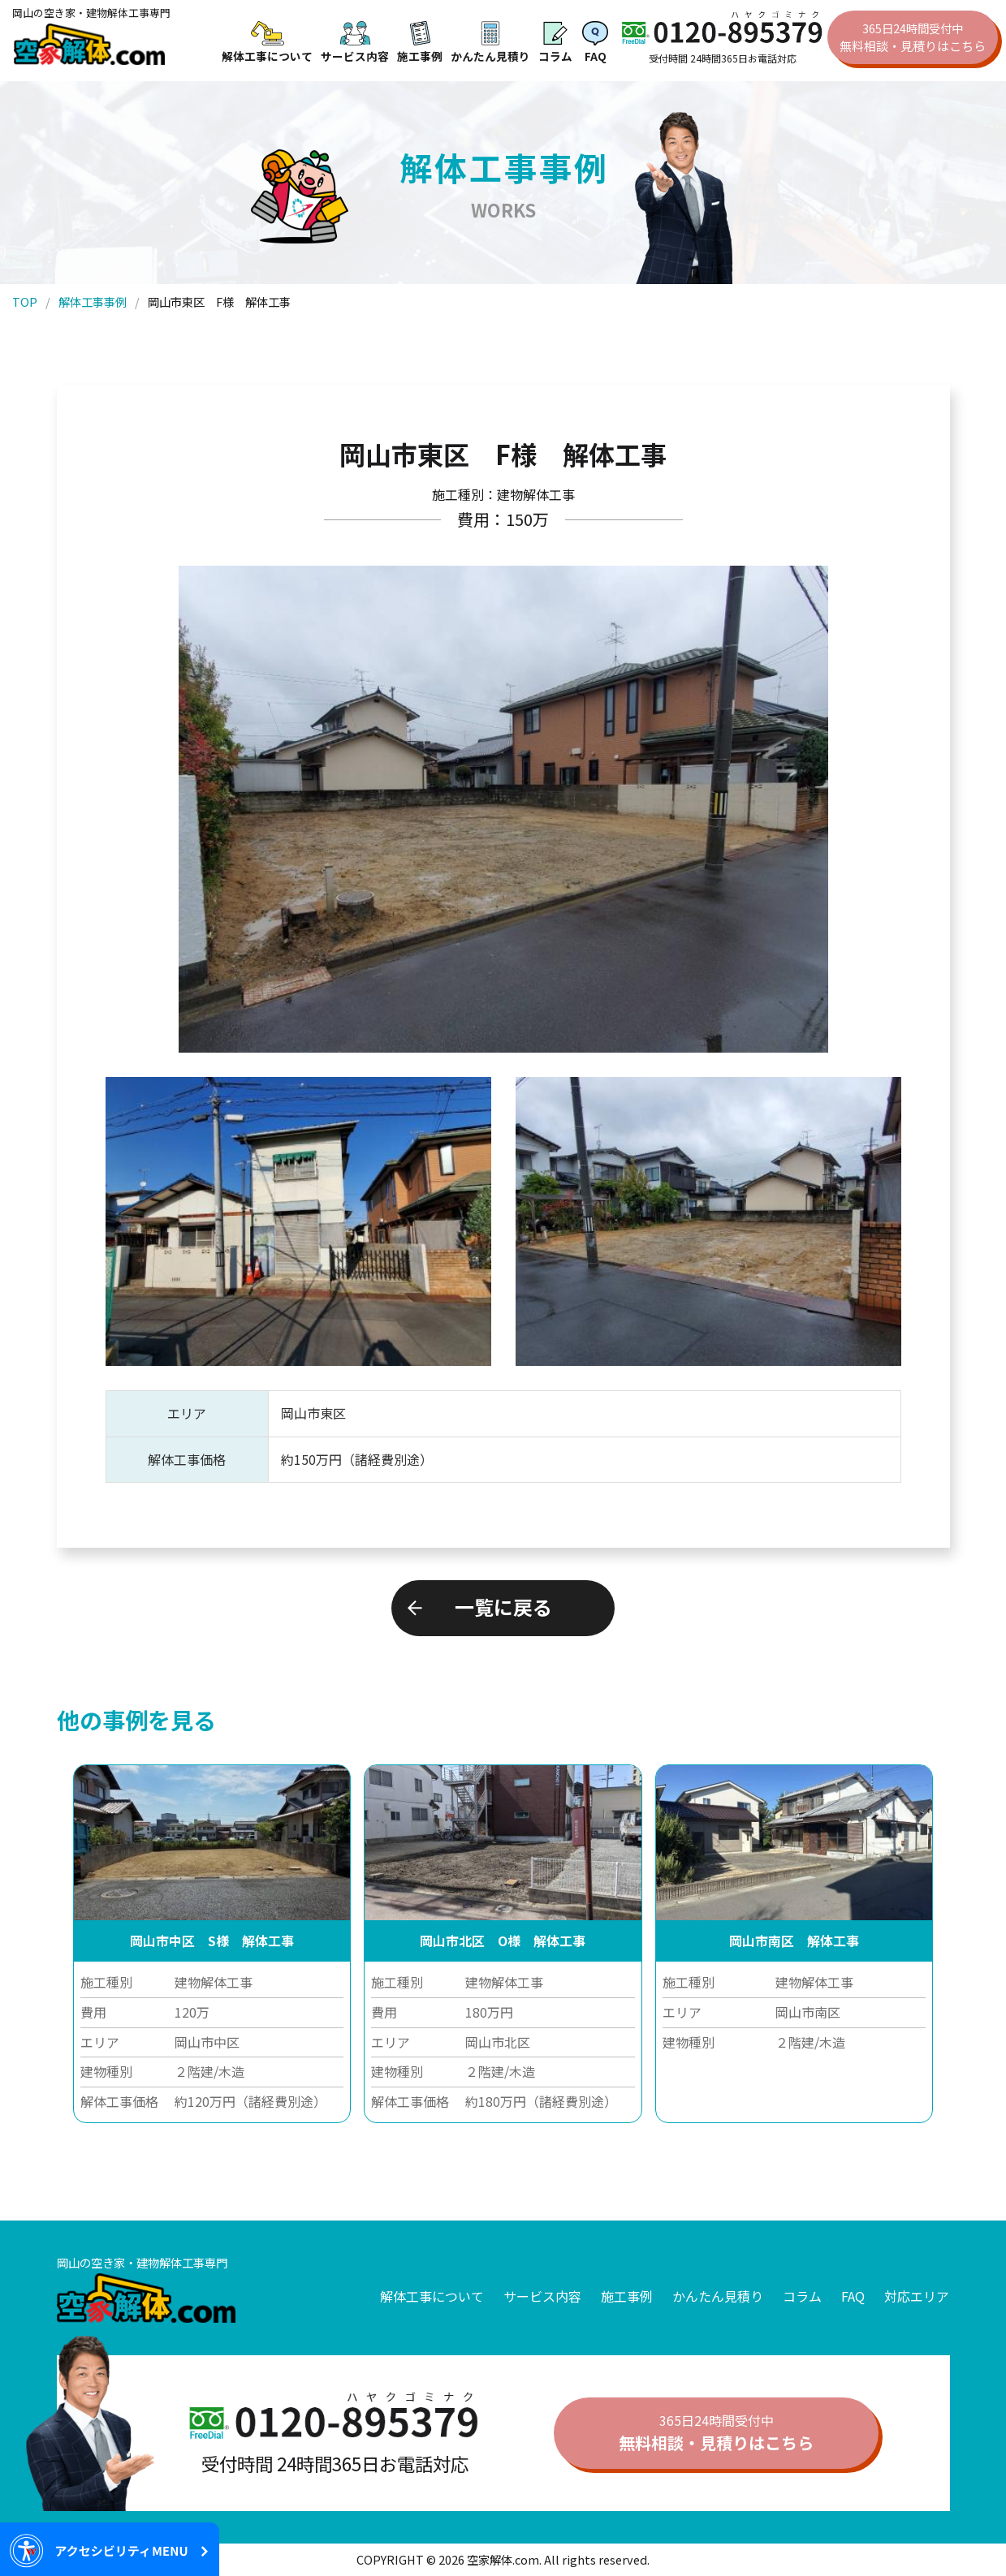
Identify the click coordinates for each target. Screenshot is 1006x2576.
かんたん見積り (717, 2296)
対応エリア (916, 2296)
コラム (802, 2296)
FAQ (853, 2296)
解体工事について (432, 2296)
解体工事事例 (92, 301)
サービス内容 (542, 2296)
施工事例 (627, 2296)
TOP (24, 301)
